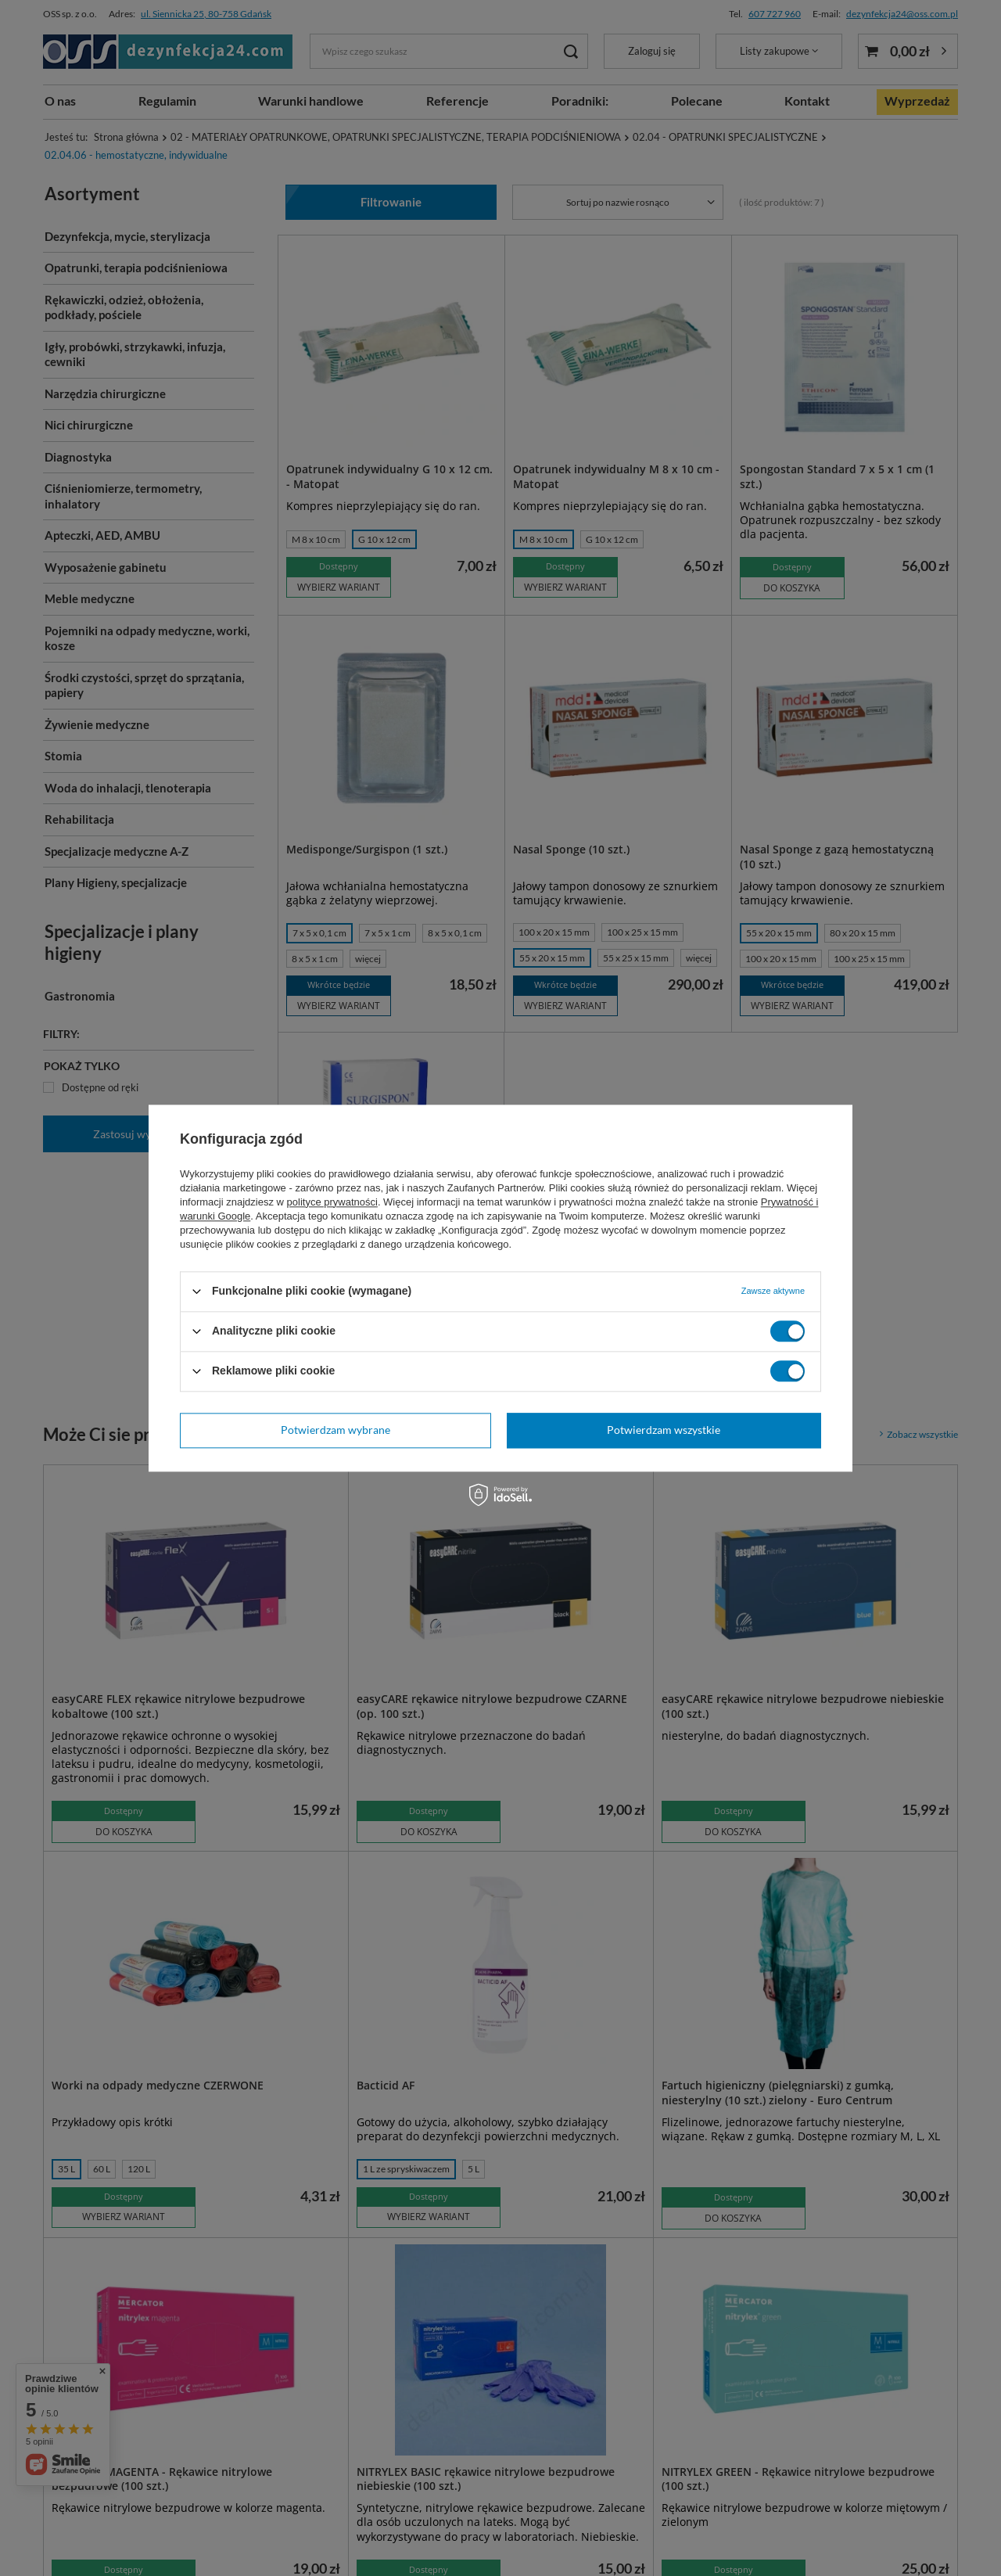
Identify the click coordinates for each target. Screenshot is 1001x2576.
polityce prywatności (332, 1202)
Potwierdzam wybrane (335, 1429)
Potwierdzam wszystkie (663, 1429)
